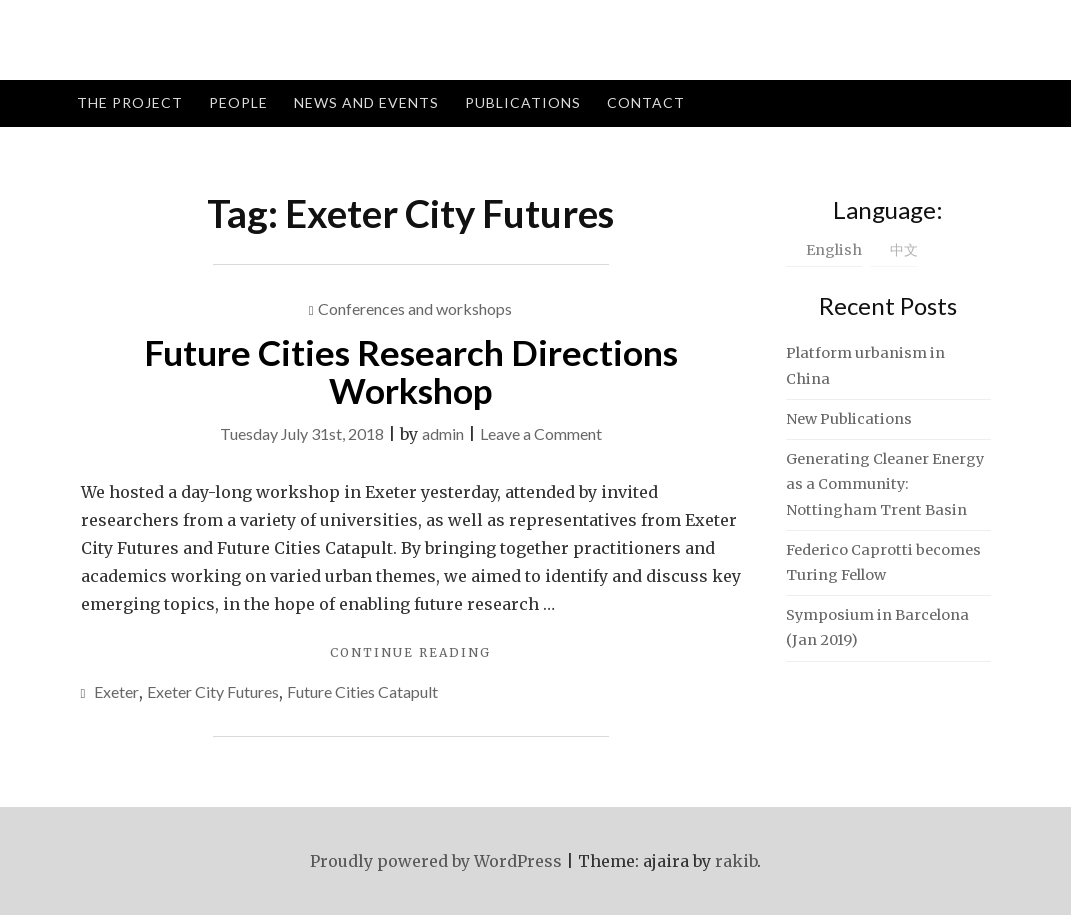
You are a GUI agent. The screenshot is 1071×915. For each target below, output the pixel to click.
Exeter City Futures (213, 691)
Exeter (116, 691)
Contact (646, 102)
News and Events (366, 102)
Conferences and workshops (415, 308)
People (238, 102)
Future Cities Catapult (362, 691)
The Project (130, 102)
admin (443, 433)
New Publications (849, 419)
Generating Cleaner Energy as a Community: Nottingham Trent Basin (885, 484)
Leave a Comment (541, 433)
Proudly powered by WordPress (436, 861)
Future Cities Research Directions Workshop (411, 371)
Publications (523, 102)
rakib (736, 861)
